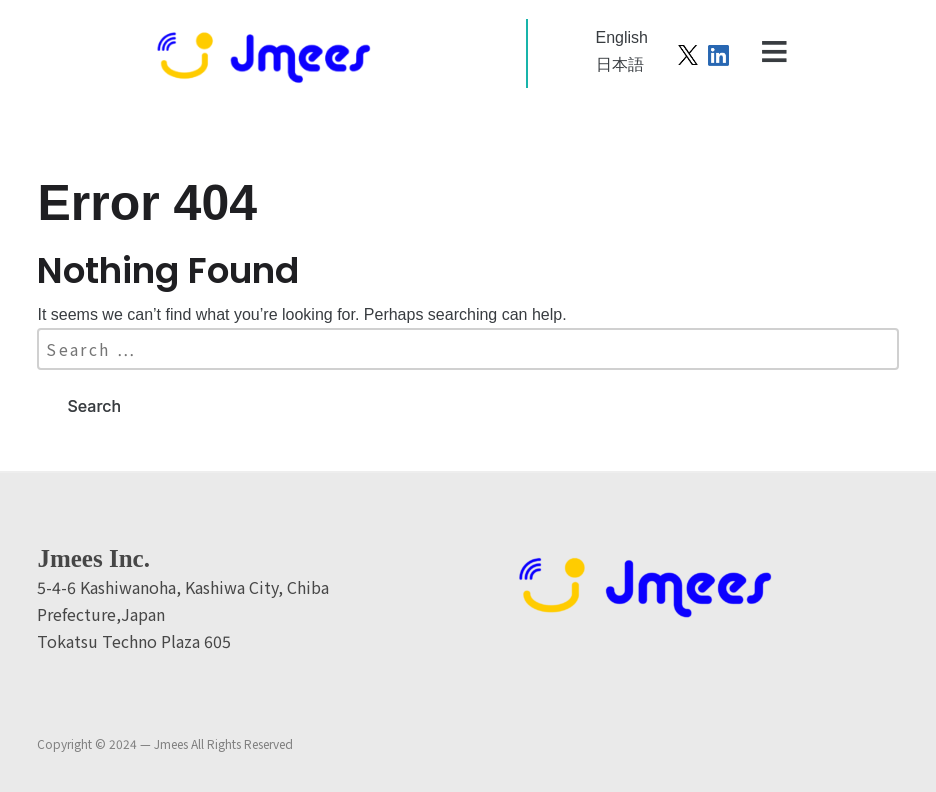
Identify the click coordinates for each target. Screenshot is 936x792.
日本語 (620, 64)
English (622, 37)
